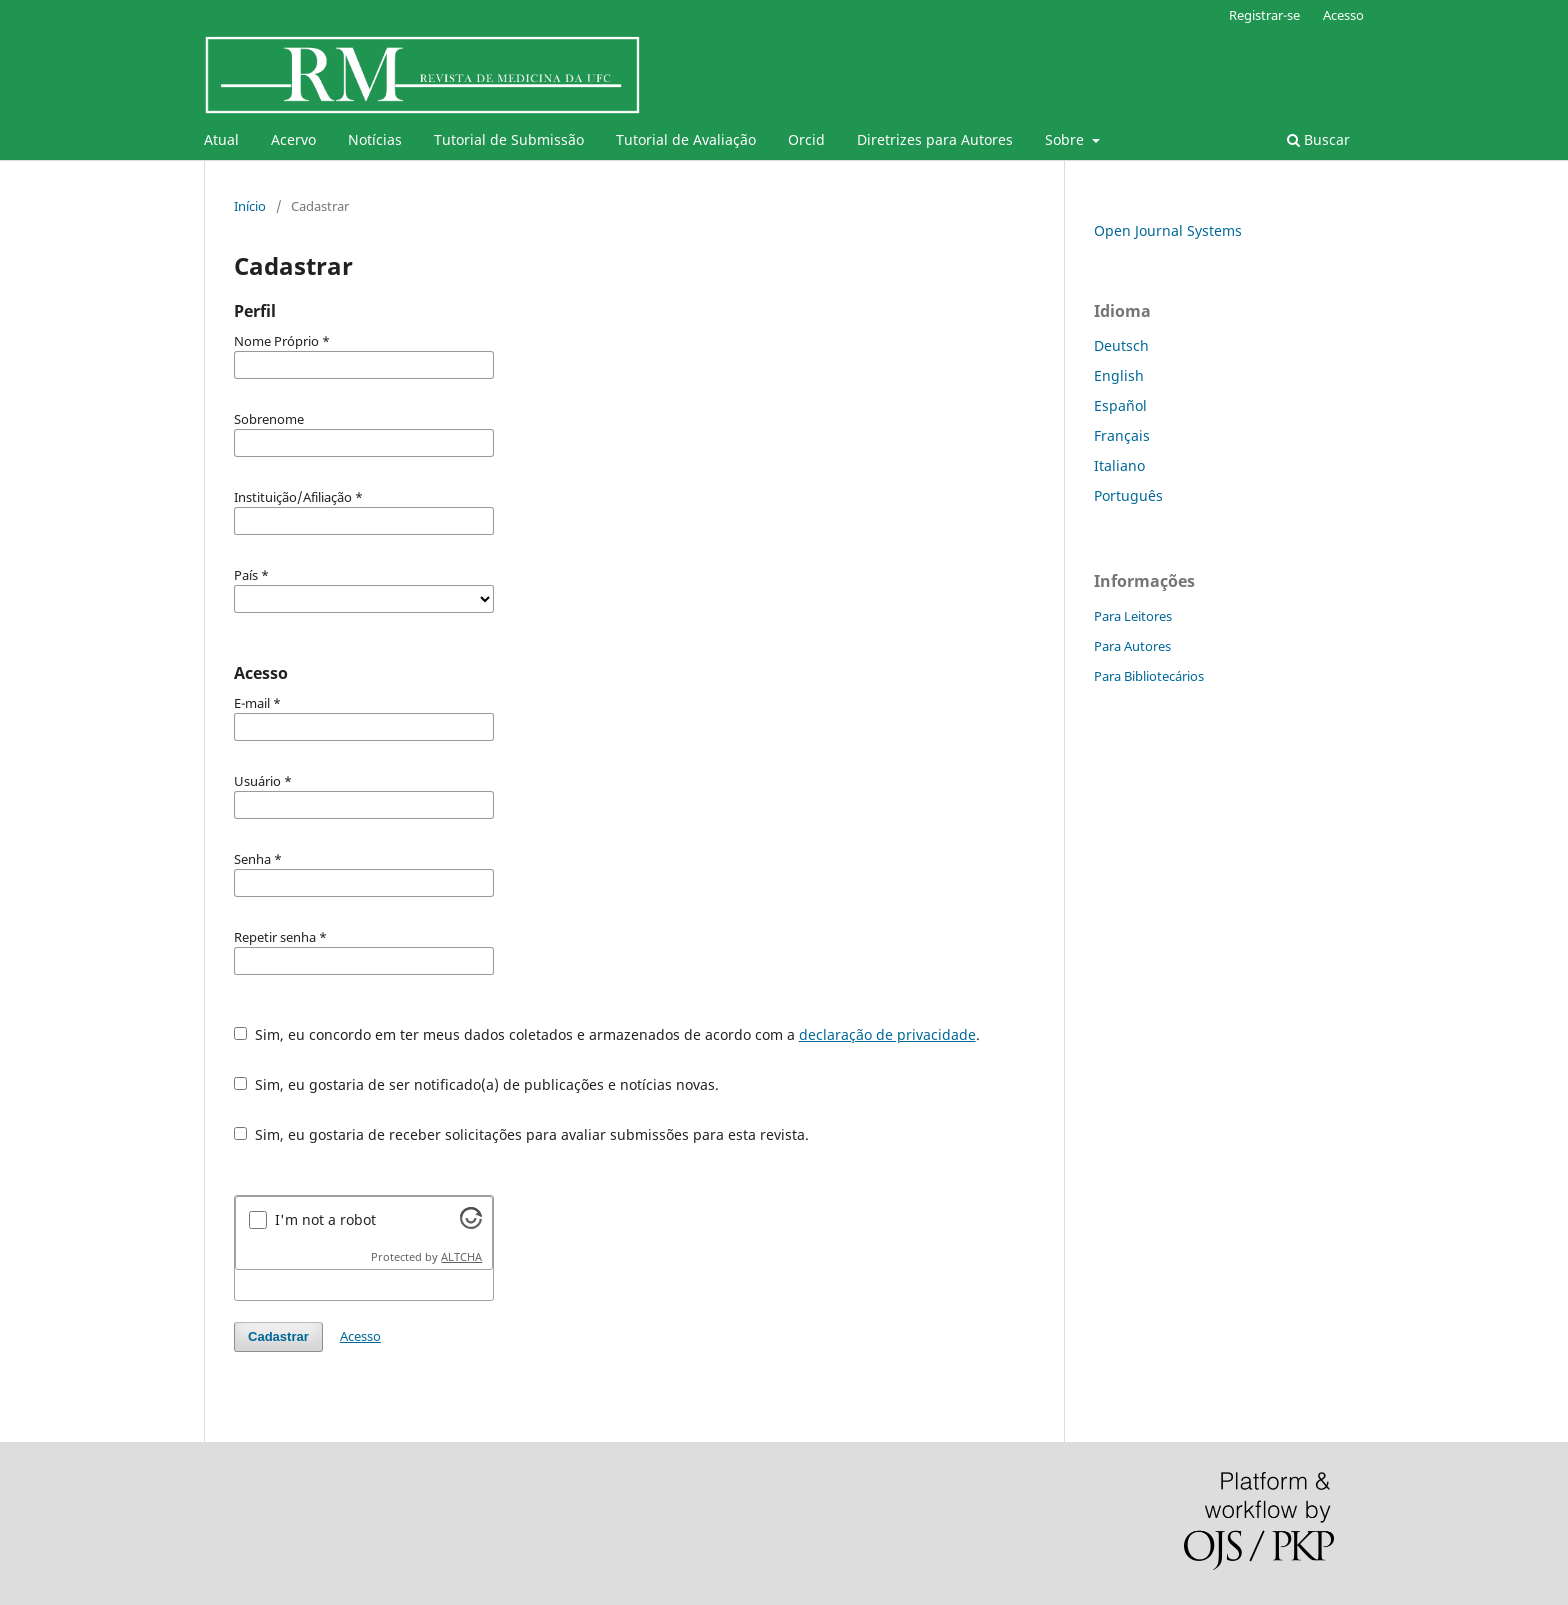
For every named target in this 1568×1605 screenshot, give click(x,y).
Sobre (1066, 139)
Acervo (293, 139)
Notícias (375, 139)
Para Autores (1132, 646)
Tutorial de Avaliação (686, 139)
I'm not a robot (325, 1219)
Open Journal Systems (1168, 230)
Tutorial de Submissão (509, 139)
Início (250, 206)
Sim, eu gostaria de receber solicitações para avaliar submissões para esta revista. (521, 1134)
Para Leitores (1133, 616)
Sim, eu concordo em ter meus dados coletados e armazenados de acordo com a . (607, 1034)
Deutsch (1121, 345)
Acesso (1343, 15)
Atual (221, 139)
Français (1122, 435)
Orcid (806, 139)
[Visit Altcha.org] (471, 1223)
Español (1120, 405)
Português (1128, 495)
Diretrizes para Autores (935, 139)
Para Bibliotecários (1149, 676)
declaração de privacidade (887, 1034)
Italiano (1119, 465)
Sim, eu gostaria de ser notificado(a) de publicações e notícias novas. (476, 1084)
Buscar (1318, 139)
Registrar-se (1264, 15)
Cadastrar (278, 1336)
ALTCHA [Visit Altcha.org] (461, 1257)
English (1119, 375)
